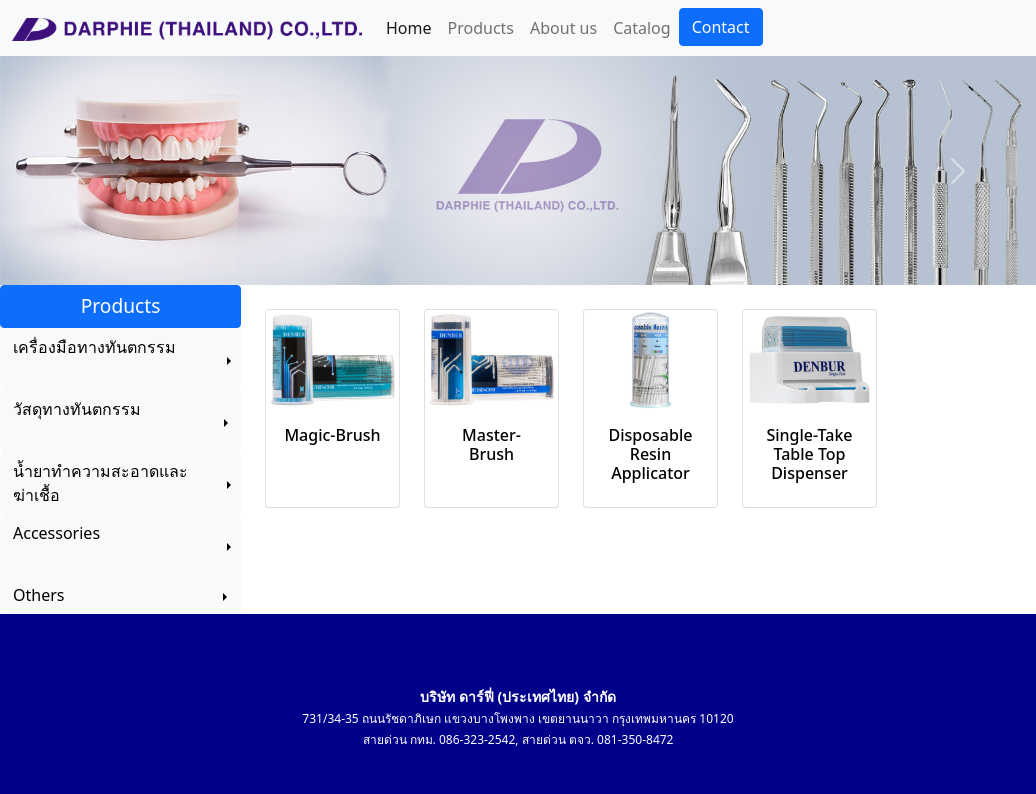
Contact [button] (721, 27)
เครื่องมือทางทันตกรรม (94, 359)
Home (409, 28)
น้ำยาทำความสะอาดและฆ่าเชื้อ (100, 483)
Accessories (73, 545)
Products (481, 28)
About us (563, 28)
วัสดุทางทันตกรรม (77, 421)
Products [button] (121, 305)
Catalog (642, 28)
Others (105, 595)
